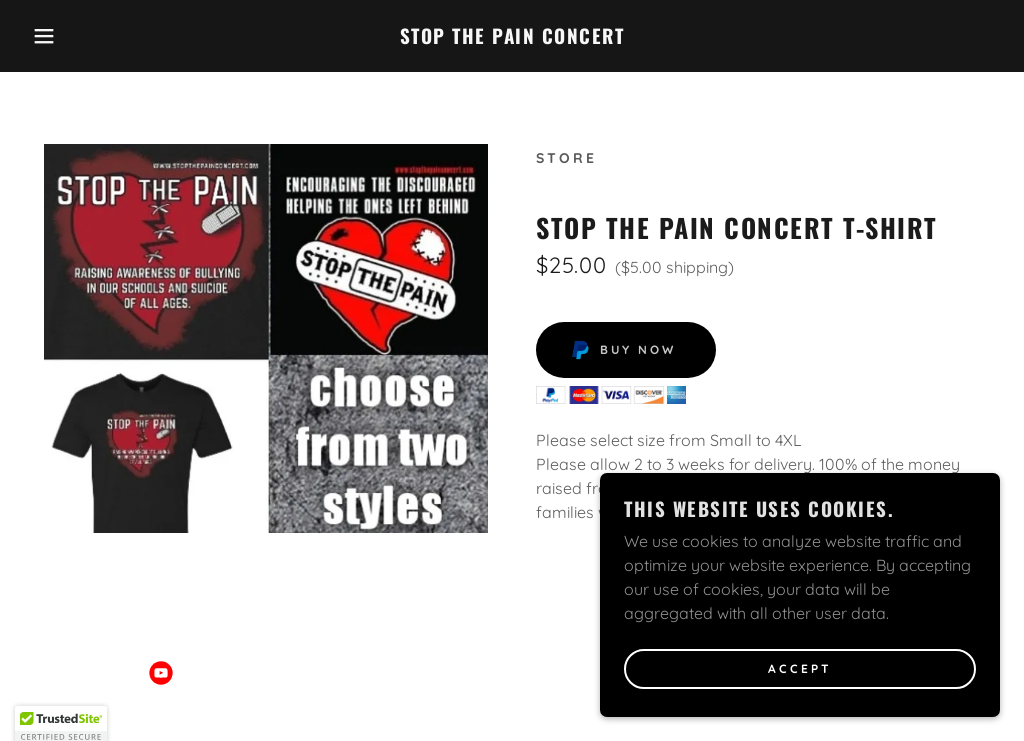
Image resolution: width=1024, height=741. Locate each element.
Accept (800, 669)
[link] (512, 38)
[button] (51, 36)
